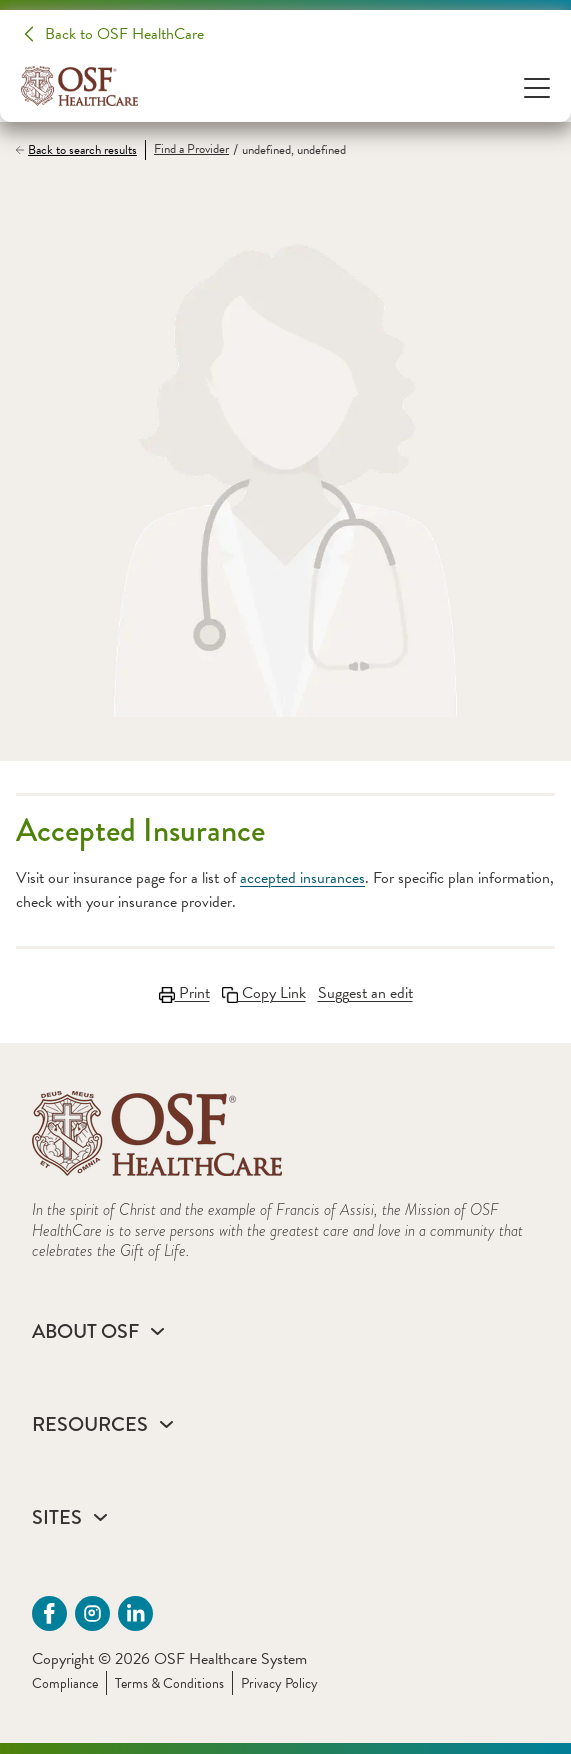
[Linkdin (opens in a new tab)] (135, 1613)
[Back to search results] (80, 150)
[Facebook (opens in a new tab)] (49, 1613)
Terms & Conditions (169, 1683)
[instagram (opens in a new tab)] (92, 1613)
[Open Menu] (537, 86)
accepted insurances (302, 878)
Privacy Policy (279, 1683)
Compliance (65, 1683)
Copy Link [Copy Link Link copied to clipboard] (264, 993)
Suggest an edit (365, 993)
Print (184, 993)
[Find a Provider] (187, 150)
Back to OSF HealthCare (124, 34)
